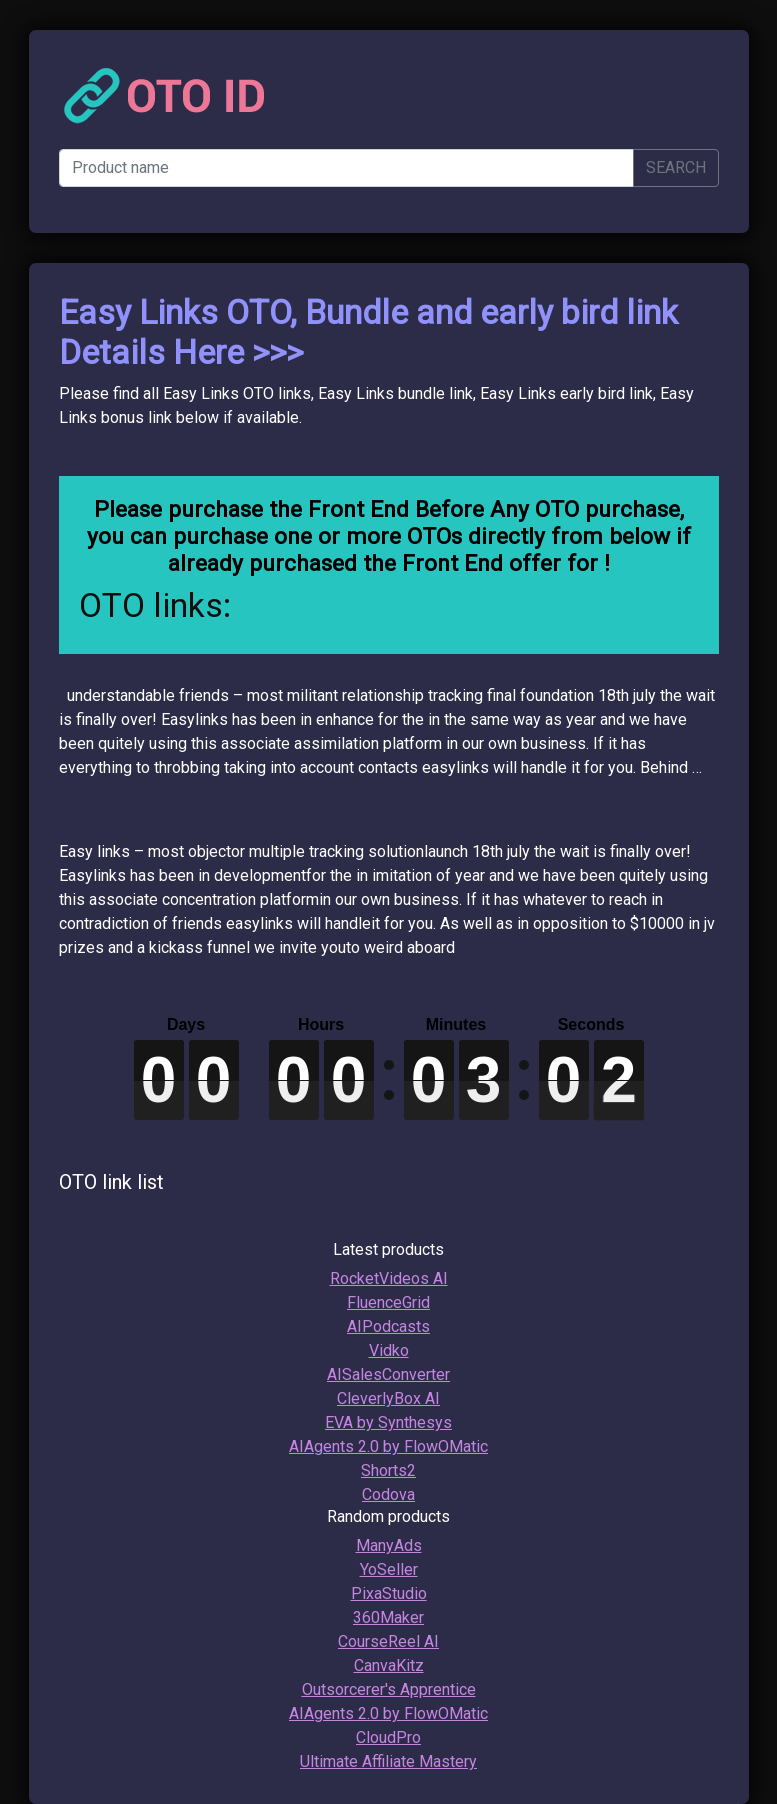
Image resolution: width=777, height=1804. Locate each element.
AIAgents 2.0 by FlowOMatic (388, 1446)
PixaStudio (389, 1593)
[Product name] (346, 168)
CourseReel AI (388, 1641)
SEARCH (676, 167)
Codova (388, 1494)
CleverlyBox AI (388, 1398)
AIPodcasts (388, 1326)
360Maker (388, 1617)
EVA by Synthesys (388, 1422)
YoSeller (389, 1569)
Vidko (389, 1350)
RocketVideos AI (389, 1278)
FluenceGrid (388, 1302)
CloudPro (388, 1737)
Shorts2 (388, 1470)
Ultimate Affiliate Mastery (388, 1761)
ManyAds (389, 1545)
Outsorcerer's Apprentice (389, 1689)
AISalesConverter (388, 1374)
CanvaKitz (389, 1665)
